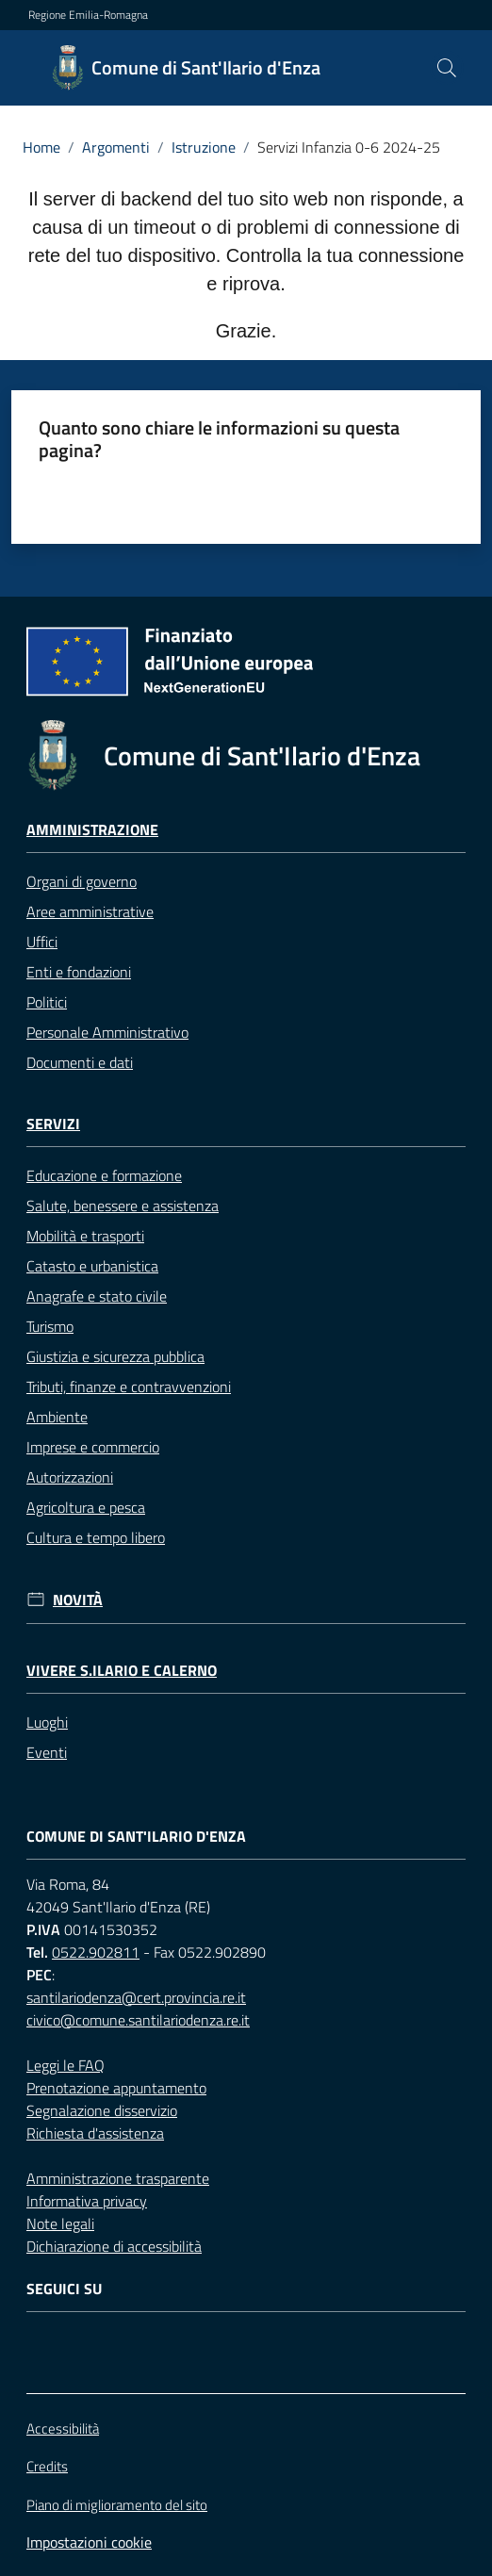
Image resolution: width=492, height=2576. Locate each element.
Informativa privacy (86, 2201)
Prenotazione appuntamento (116, 2087)
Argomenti (116, 147)
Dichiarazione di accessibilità (114, 2246)
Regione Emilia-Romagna (88, 15)
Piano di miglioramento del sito (116, 2505)
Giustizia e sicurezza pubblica (115, 1356)
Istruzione (204, 147)
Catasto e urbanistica (92, 1266)
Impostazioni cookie (89, 2542)
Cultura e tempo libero (95, 1537)
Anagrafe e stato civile (96, 1296)
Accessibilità (62, 2428)
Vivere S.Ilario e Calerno (121, 1671)
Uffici (41, 941)
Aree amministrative (90, 911)
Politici (46, 1002)
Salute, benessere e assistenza (122, 1205)
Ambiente (57, 1416)
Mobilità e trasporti (85, 1235)
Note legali (60, 2223)
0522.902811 (95, 1952)
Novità (78, 1600)
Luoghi (47, 1722)
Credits (47, 2466)
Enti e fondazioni (78, 971)
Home (41, 147)
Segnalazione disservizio (101, 2110)
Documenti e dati (79, 1062)
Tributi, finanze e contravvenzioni (128, 1386)
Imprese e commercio (92, 1447)
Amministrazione (92, 830)
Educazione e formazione (104, 1175)
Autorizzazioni (69, 1477)
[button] (447, 68)
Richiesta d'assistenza (95, 2133)
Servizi (53, 1124)
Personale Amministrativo (107, 1032)
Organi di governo (81, 881)
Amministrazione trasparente (117, 2178)
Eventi (46, 1752)
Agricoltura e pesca (85, 1507)
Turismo (50, 1326)
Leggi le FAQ (65, 2065)
